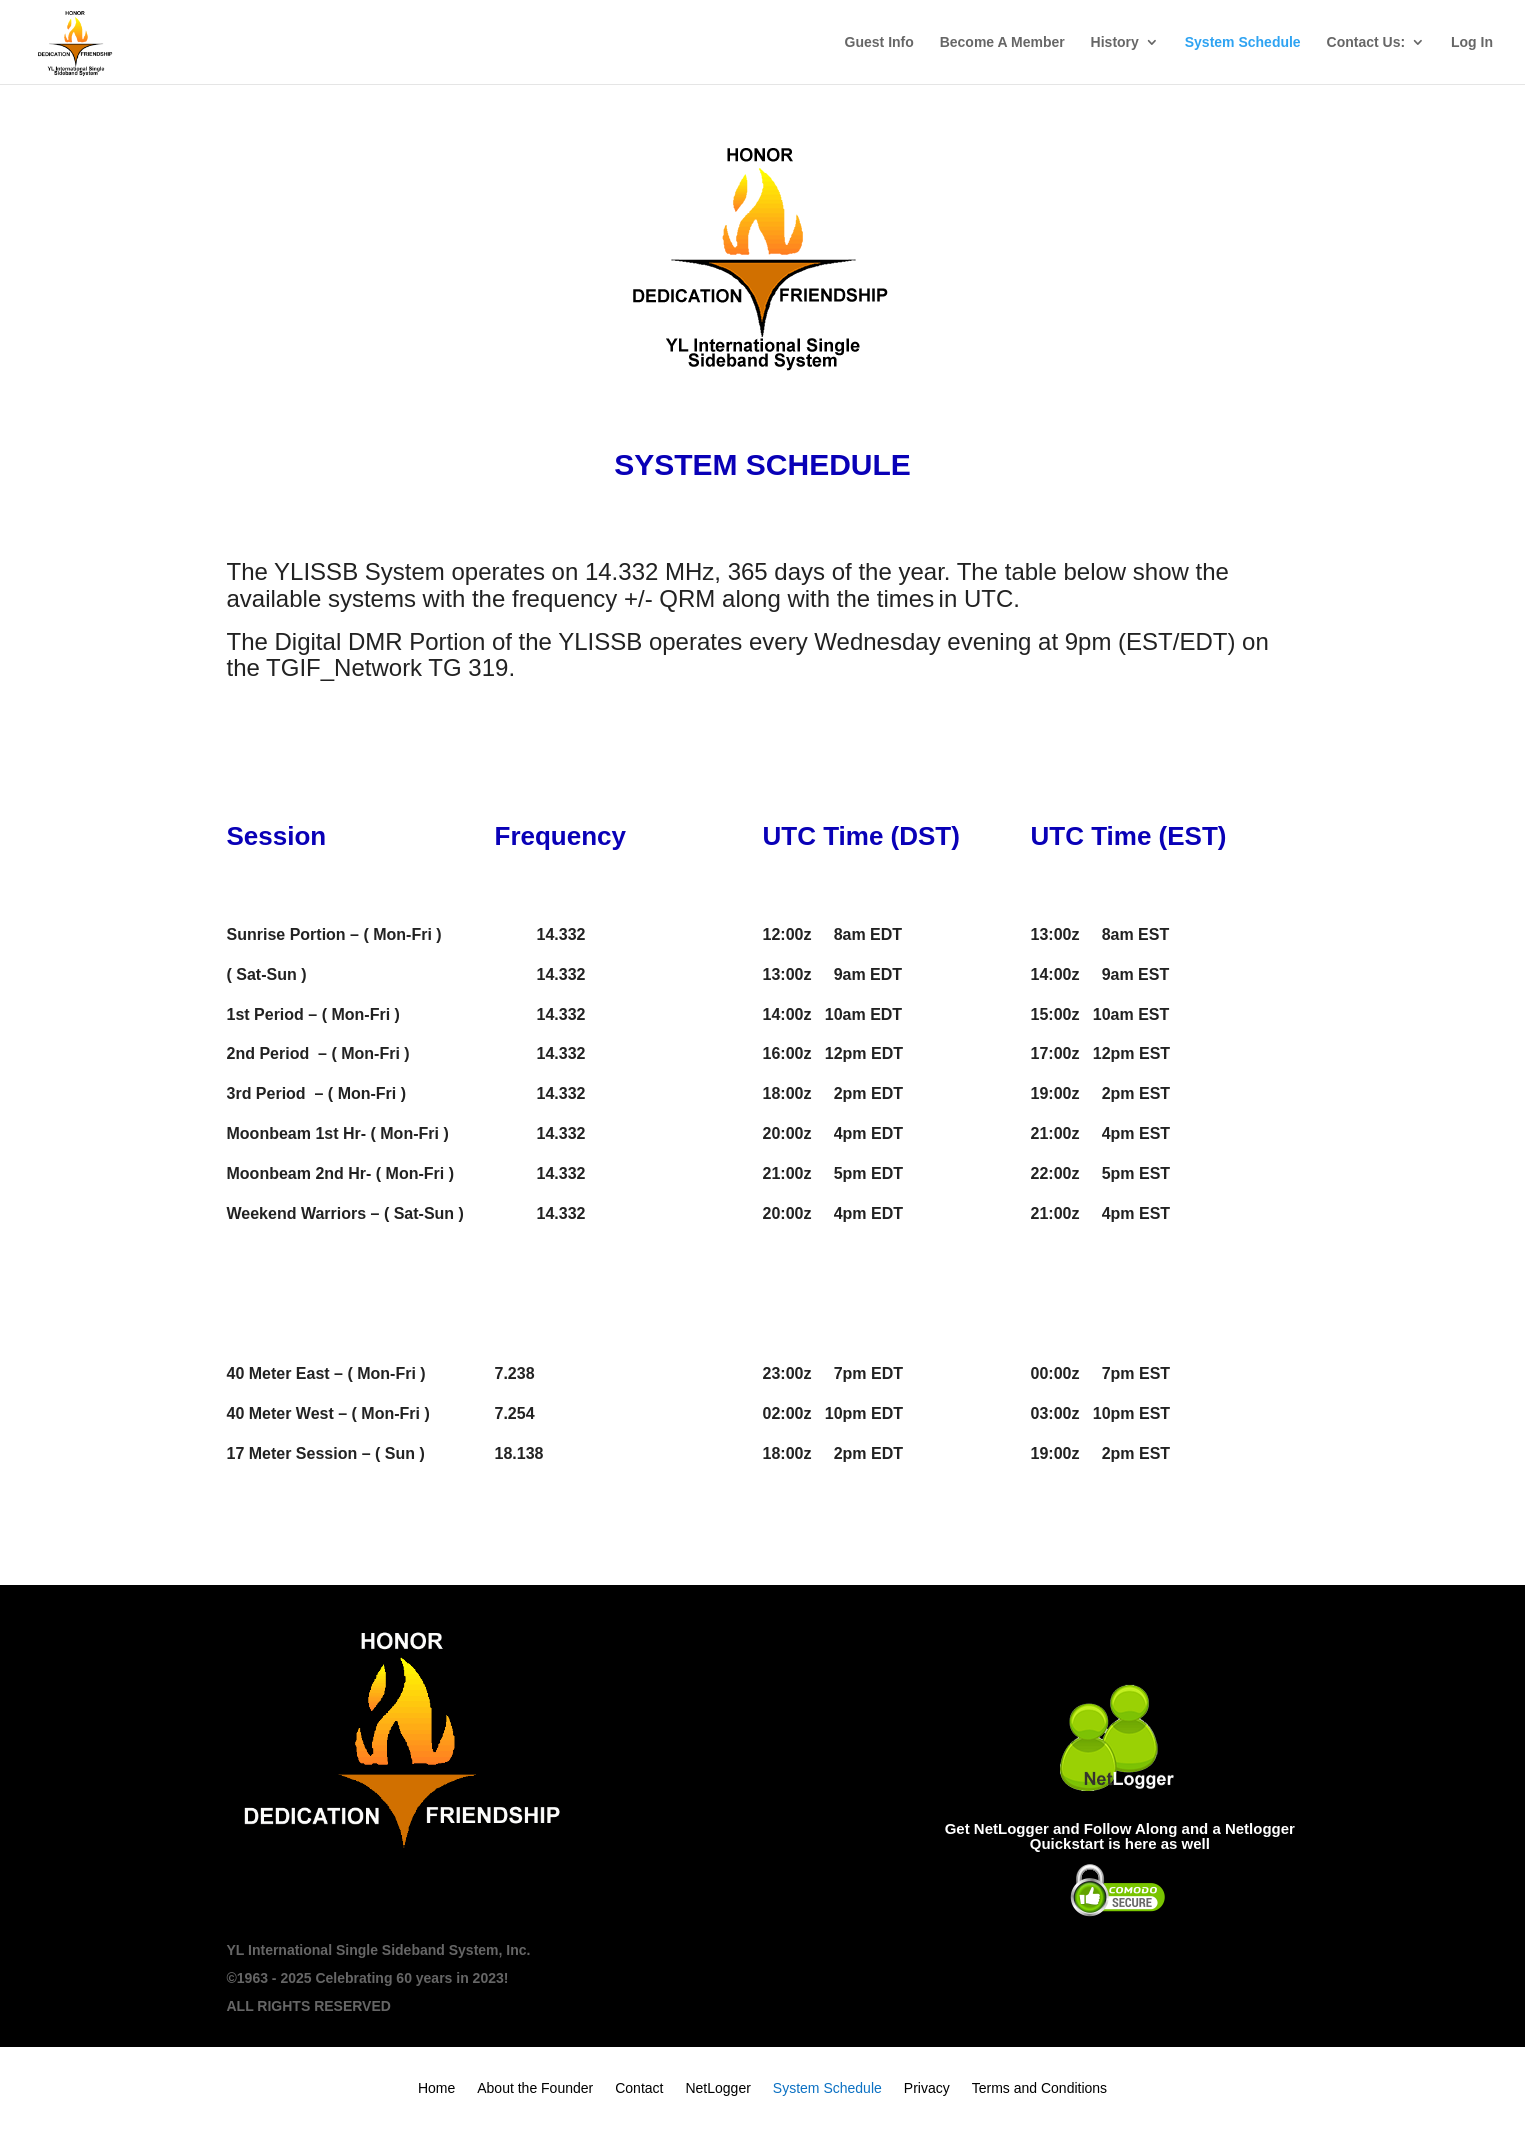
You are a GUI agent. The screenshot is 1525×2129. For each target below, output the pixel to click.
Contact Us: (1366, 42)
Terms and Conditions (1039, 2088)
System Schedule (1243, 42)
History (1115, 42)
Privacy (927, 2088)
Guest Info (879, 42)
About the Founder (535, 2088)
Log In (1472, 42)
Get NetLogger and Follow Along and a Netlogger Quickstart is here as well (1120, 1836)
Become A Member (1002, 42)
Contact (639, 2088)
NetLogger (717, 2088)
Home (436, 2088)
